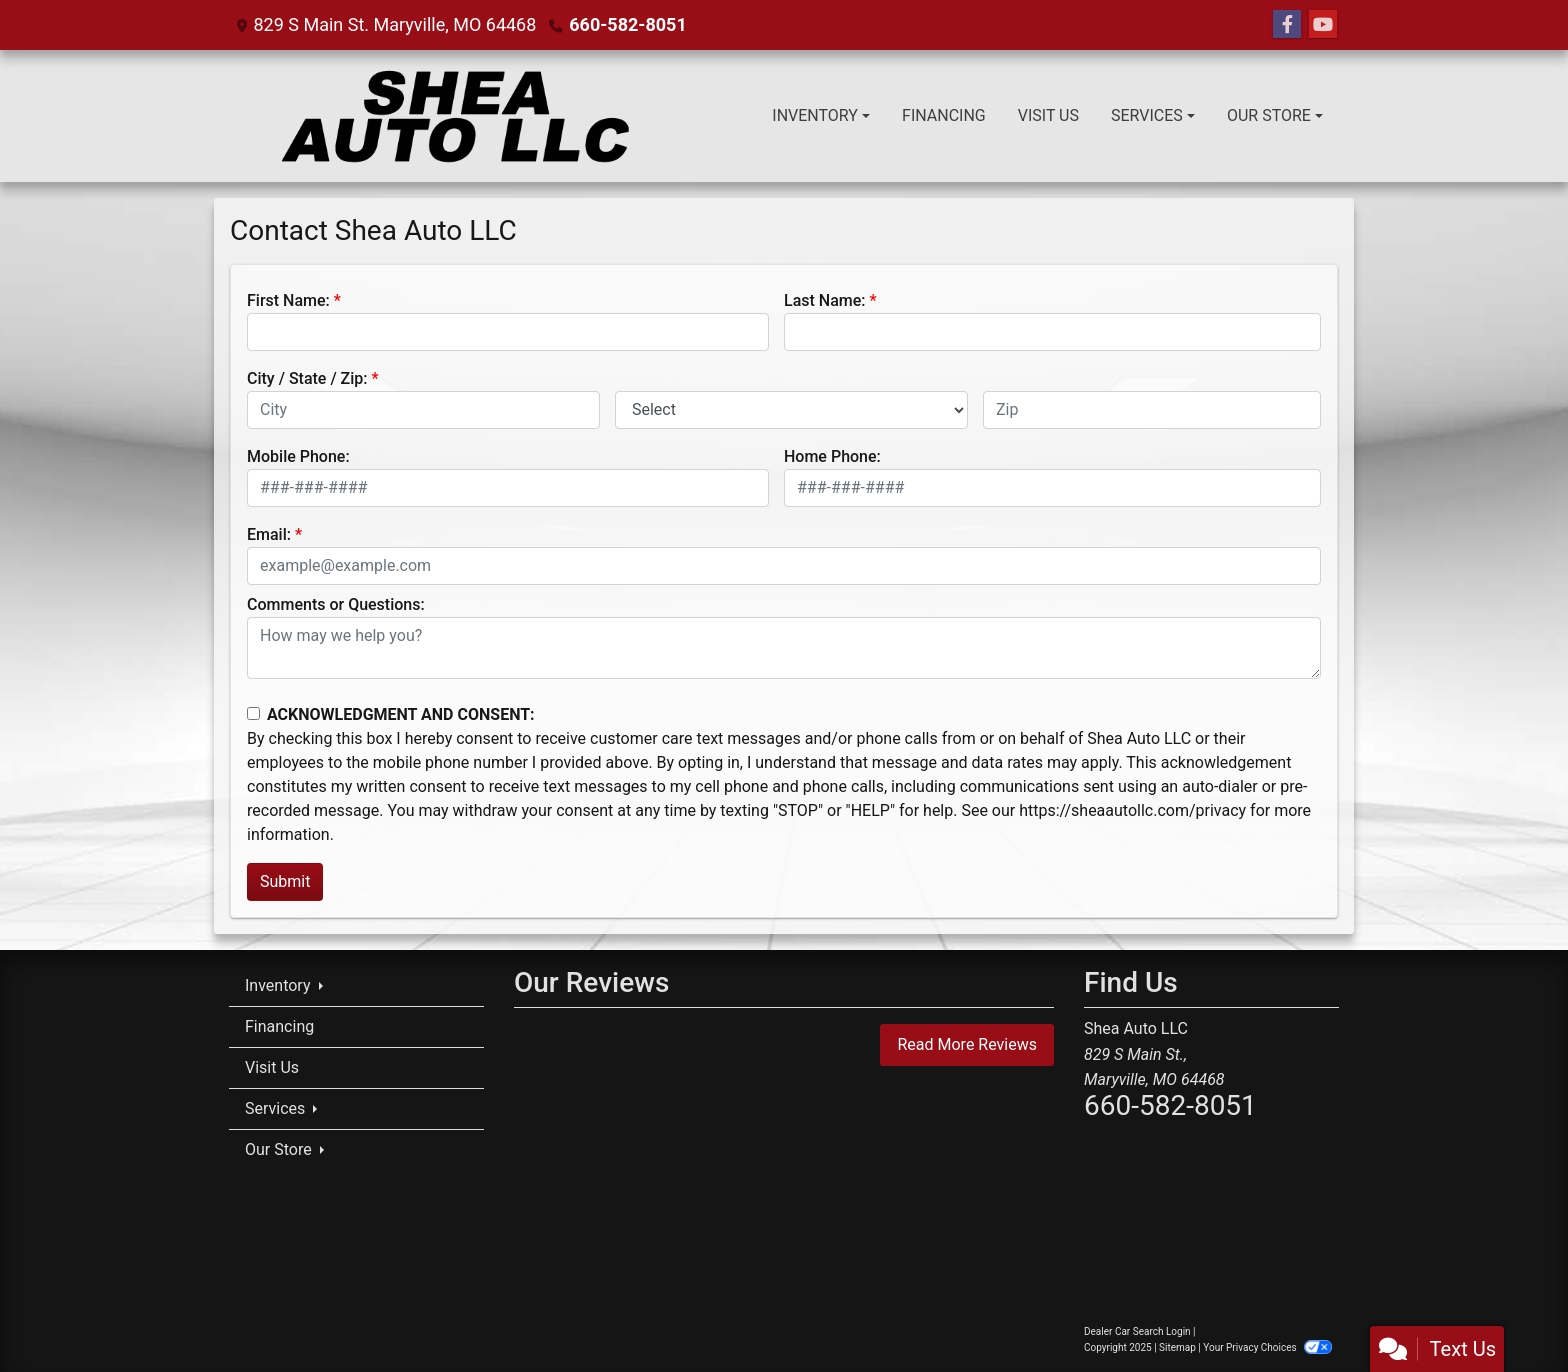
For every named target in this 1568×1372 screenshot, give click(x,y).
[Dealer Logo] (452, 116)
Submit (285, 881)
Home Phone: (832, 456)
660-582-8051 (627, 24)
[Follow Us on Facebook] (1287, 25)
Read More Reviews (967, 1044)
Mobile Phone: (298, 456)
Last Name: (825, 300)
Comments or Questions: (336, 604)
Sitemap (1177, 1347)
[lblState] (791, 410)
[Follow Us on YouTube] (1323, 25)
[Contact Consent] (253, 713)
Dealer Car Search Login (1137, 1331)
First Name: (288, 300)
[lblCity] (423, 410)
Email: (269, 534)
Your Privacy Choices (1267, 1347)
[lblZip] (1152, 410)
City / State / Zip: (307, 378)
